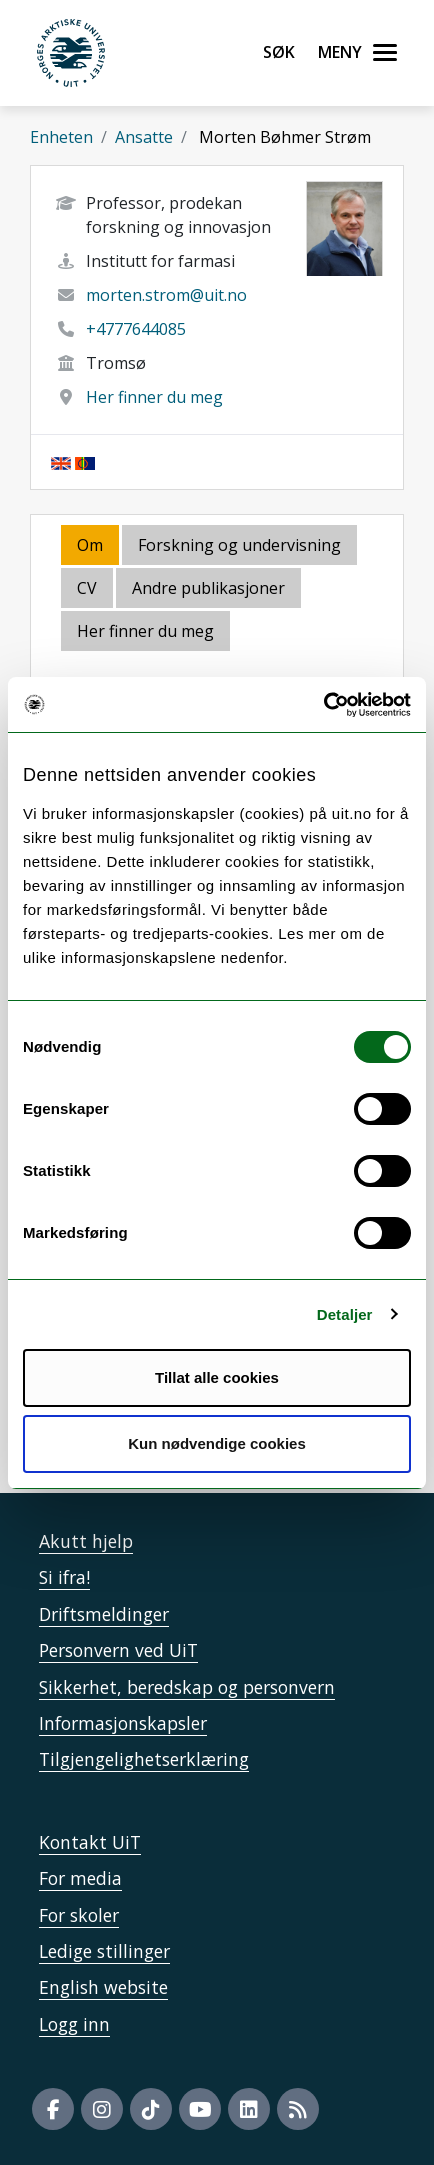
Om (90, 545)
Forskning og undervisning (239, 545)
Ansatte (144, 137)
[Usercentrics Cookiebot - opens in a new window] (323, 705)
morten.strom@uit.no (166, 295)
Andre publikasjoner (208, 588)
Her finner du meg (154, 397)
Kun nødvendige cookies (217, 1443)
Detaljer (345, 1314)
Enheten (61, 137)
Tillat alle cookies (217, 1377)
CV (87, 588)
